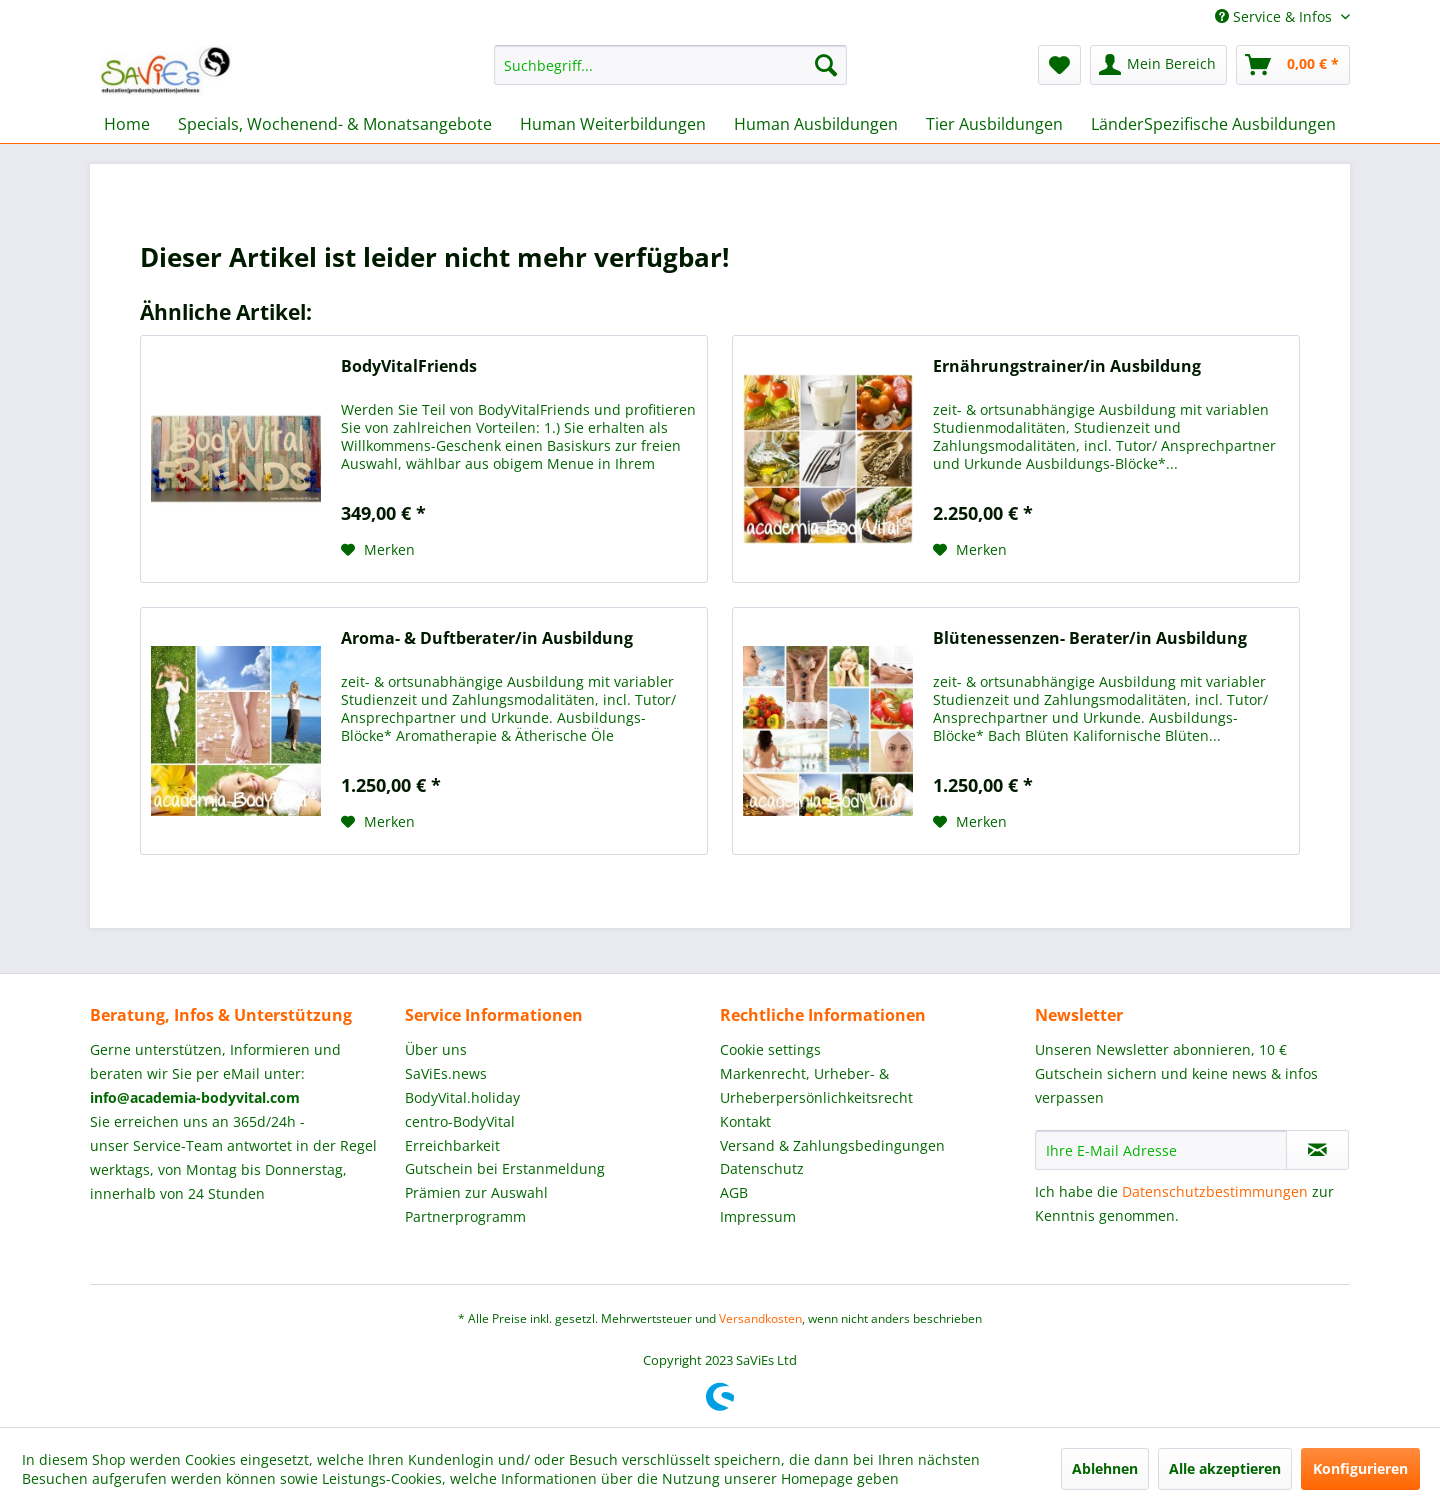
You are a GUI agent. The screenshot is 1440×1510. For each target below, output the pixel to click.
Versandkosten (760, 1318)
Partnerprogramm (465, 1216)
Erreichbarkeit (452, 1145)
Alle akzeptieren (1225, 1468)
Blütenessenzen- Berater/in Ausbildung (1090, 638)
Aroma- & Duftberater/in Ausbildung (487, 638)
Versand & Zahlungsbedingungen (832, 1145)
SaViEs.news (446, 1073)
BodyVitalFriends (409, 366)
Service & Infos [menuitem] (1275, 16)
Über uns (436, 1049)
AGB (734, 1192)
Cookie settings (770, 1049)
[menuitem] (670, 65)
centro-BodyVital (460, 1121)
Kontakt (745, 1121)
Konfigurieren (1360, 1468)
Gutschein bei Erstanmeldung (505, 1168)
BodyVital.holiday (462, 1097)
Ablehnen (1105, 1468)
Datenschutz (762, 1168)
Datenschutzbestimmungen (1215, 1191)
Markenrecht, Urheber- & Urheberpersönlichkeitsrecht (816, 1085)
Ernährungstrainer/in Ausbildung (1067, 366)
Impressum (758, 1216)
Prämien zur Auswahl (476, 1192)
